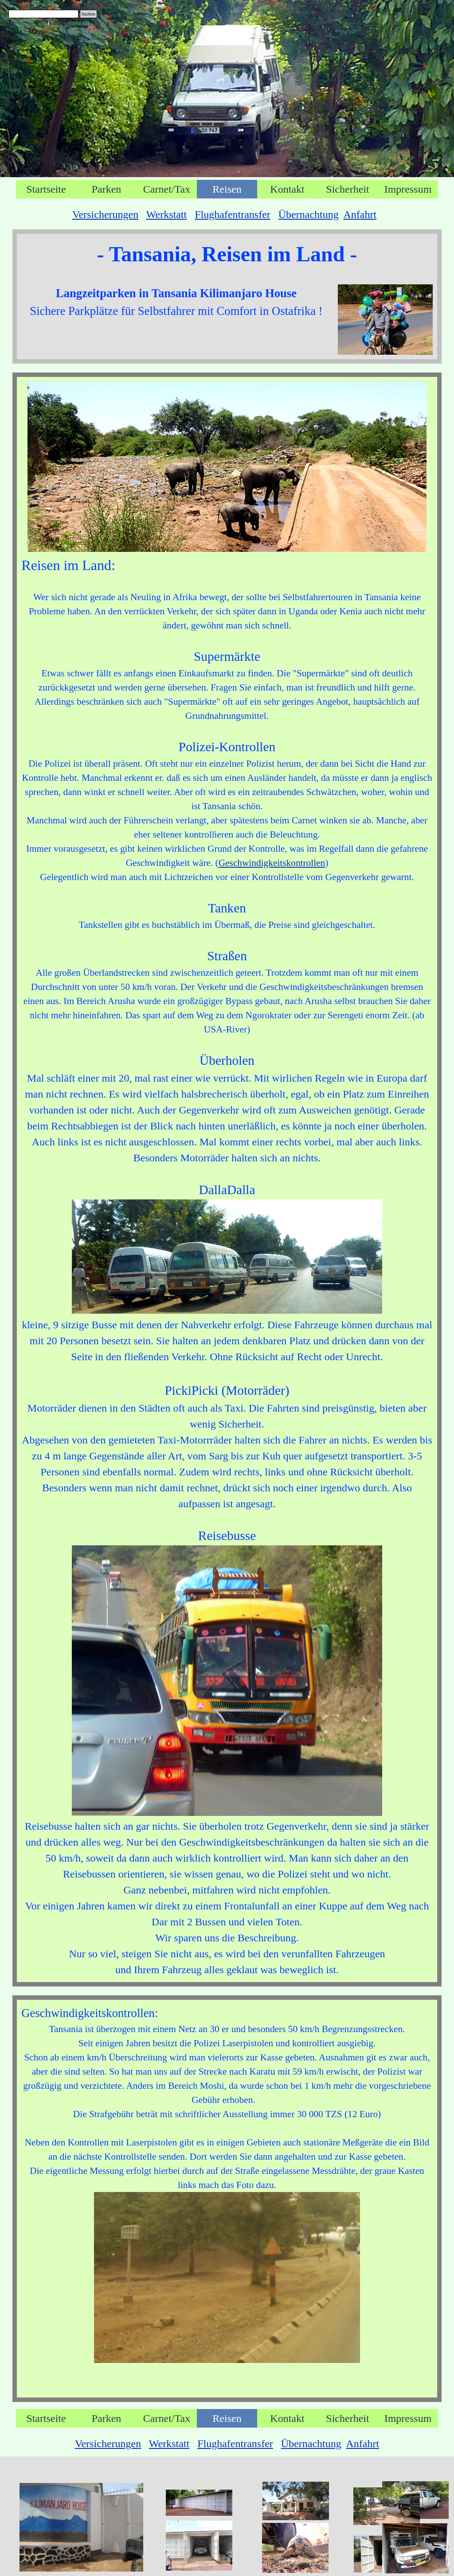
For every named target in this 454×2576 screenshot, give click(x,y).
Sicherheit (347, 189)
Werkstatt (166, 214)
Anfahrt (359, 214)
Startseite (46, 189)
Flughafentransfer (232, 214)
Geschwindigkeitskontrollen (272, 862)
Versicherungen (105, 214)
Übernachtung (308, 214)
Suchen (88, 14)
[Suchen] (43, 14)
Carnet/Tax (166, 189)
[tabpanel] (227, 214)
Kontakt (287, 189)
